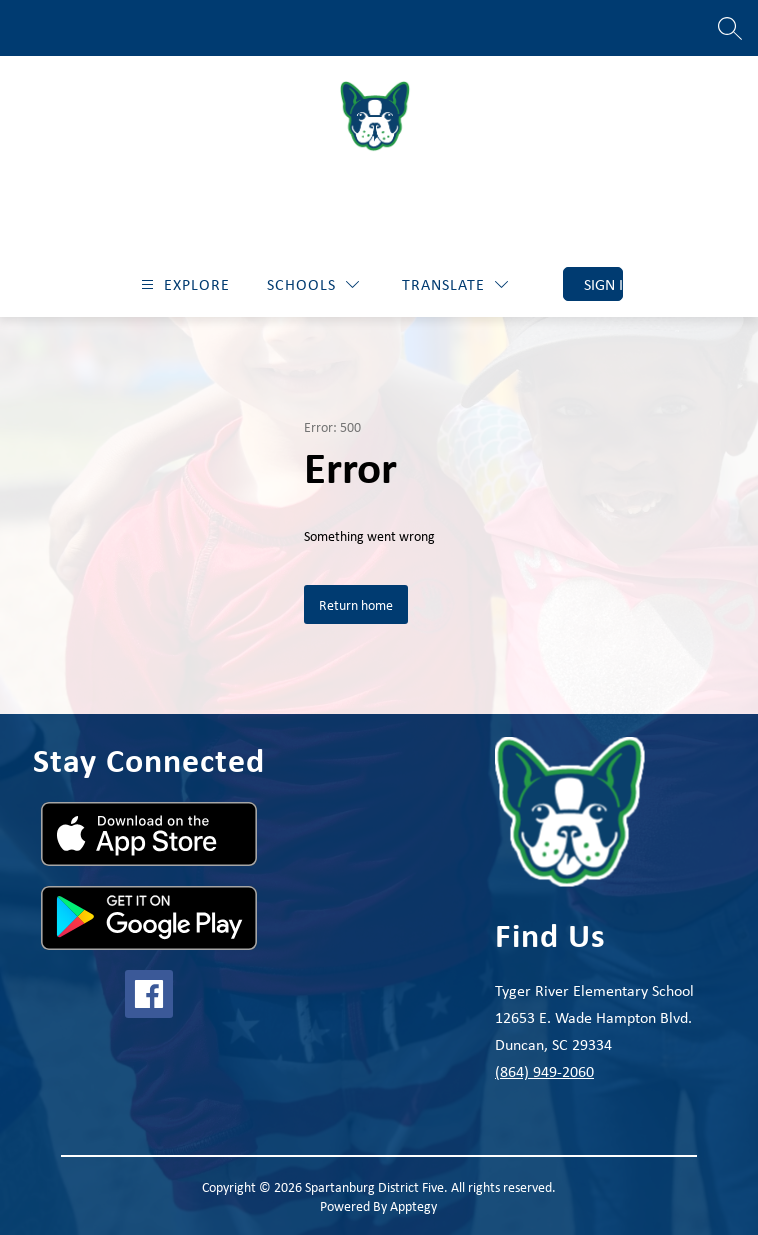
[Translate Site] (455, 284)
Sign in (603, 284)
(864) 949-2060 (544, 1071)
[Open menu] (183, 284)
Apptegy (413, 1205)
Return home (356, 604)
